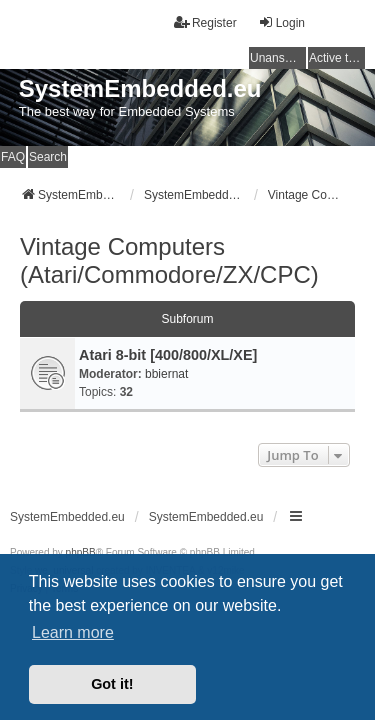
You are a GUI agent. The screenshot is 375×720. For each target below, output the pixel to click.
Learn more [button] (73, 632)
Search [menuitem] (48, 157)
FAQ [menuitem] (13, 157)
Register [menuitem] (205, 22)
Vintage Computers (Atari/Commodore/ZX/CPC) (169, 260)
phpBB (81, 552)
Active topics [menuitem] (337, 58)
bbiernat (166, 374)
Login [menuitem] (281, 22)
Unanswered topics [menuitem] (278, 58)
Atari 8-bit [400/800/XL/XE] (168, 355)
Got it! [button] (112, 684)
